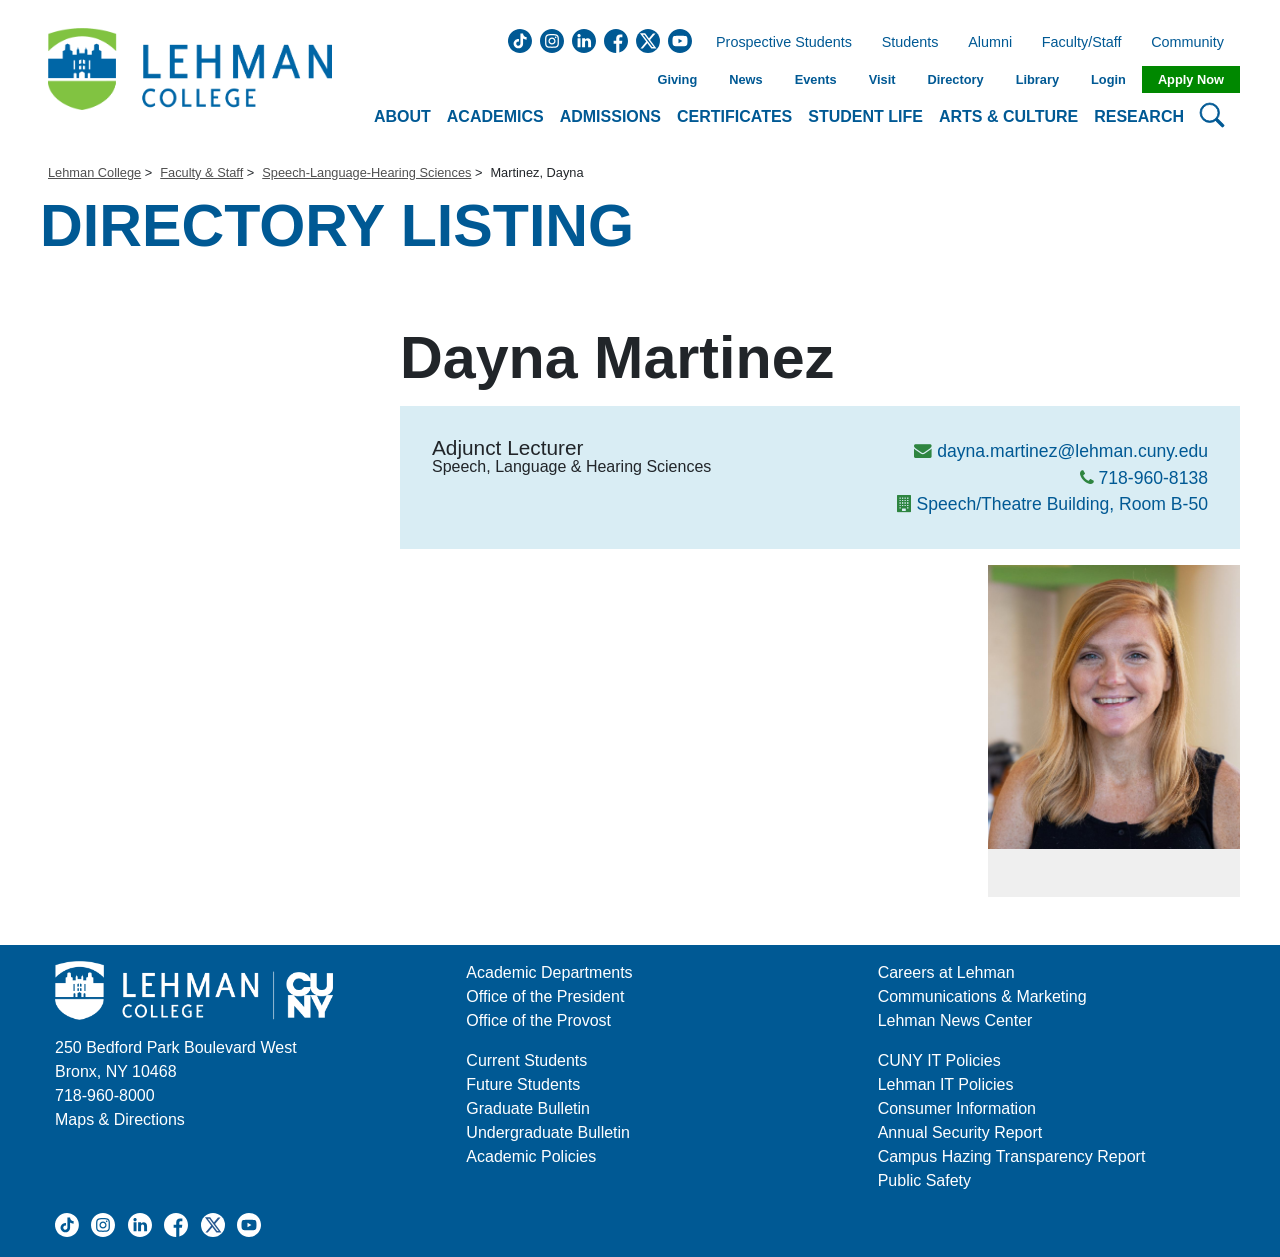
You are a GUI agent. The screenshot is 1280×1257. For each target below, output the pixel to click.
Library (1037, 79)
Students (910, 43)
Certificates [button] (734, 116)
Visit (882, 79)
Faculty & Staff (201, 172)
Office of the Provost (538, 1020)
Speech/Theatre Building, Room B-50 (1062, 504)
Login (1108, 79)
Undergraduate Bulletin (548, 1132)
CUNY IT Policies (939, 1060)
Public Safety (924, 1180)
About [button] (402, 116)
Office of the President (545, 996)
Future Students (523, 1084)
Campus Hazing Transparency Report (1012, 1156)
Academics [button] (495, 116)
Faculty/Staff (1082, 43)
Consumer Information (957, 1108)
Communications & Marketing (982, 996)
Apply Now (1191, 79)
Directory (955, 79)
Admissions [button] (610, 116)
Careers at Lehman (946, 972)
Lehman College (94, 172)
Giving (677, 79)
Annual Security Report (960, 1132)
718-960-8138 (1153, 478)
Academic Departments (549, 972)
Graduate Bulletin (528, 1108)
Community (1193, 43)
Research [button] (1139, 116)
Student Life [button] (865, 116)
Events (816, 79)
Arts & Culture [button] (1008, 116)
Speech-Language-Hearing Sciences (366, 172)
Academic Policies (531, 1156)
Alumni (990, 43)
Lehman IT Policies (946, 1084)
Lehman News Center (955, 1020)
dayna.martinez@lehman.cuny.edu (1072, 451)
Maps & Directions (120, 1119)
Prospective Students (778, 43)
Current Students (526, 1060)
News (745, 79)
